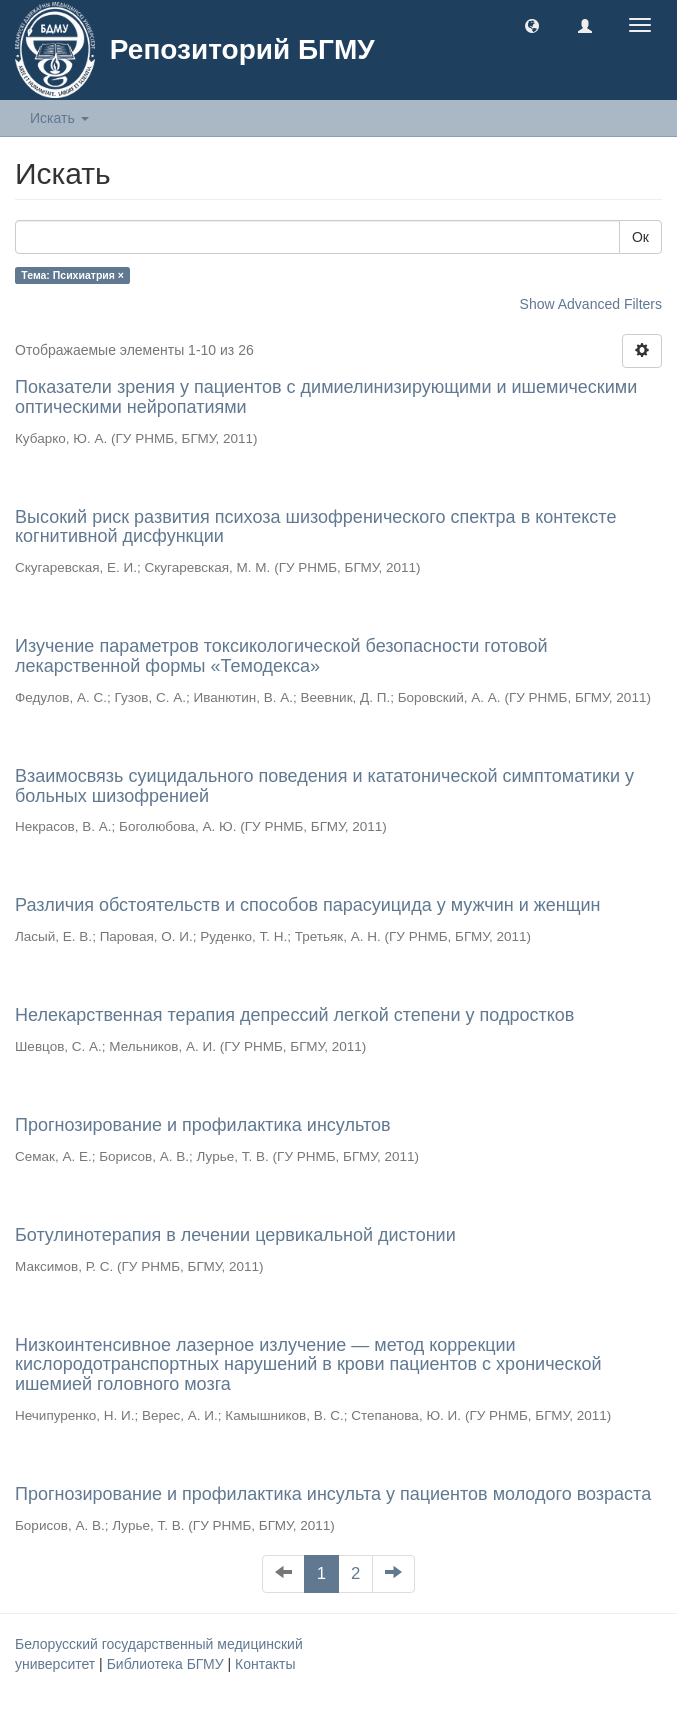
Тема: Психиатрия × (72, 275)
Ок (640, 237)
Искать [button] (59, 118)
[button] (532, 25)
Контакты (265, 1664)
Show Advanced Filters (591, 304)
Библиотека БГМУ (167, 1664)
